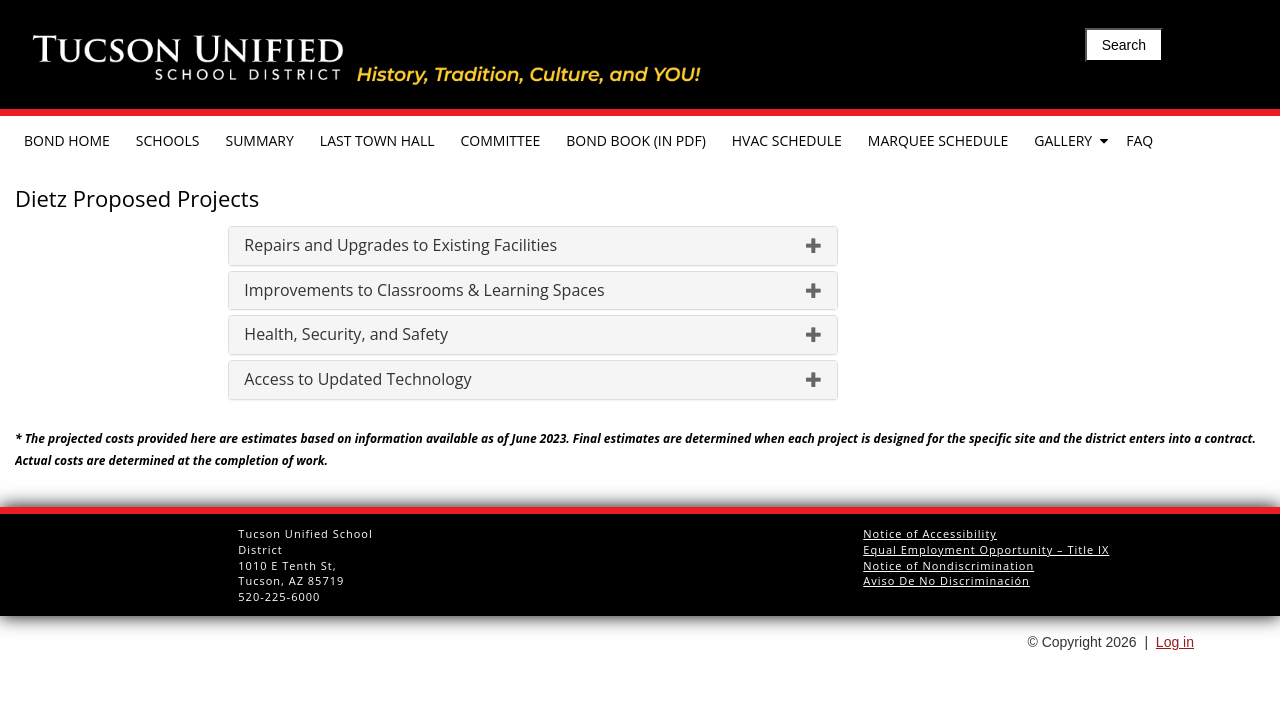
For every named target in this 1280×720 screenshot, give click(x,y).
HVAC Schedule (787, 140)
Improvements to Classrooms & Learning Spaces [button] (533, 291)
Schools (168, 140)
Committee (501, 140)
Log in (1175, 642)
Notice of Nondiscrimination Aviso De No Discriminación (948, 573)
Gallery (1063, 140)
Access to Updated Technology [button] (533, 380)
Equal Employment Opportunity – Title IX (986, 549)
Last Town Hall (377, 140)
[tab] (533, 246)
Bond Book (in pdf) (635, 140)
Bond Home (67, 140)
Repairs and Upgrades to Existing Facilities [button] (533, 246)
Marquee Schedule (938, 140)
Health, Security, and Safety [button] (533, 335)
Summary (259, 140)
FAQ (1139, 140)
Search (1124, 45)
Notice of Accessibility (930, 533)
